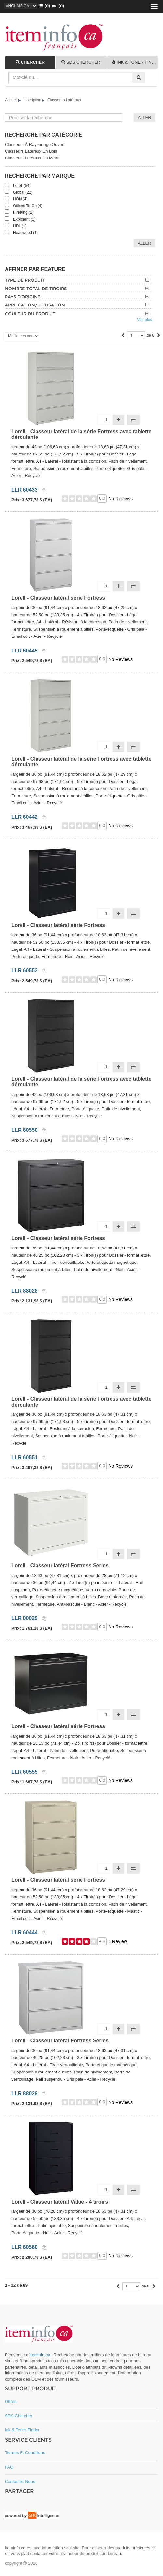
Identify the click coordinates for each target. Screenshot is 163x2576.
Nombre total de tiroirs (36, 288)
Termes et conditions (25, 2452)
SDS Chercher (18, 2415)
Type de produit (25, 280)
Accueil (11, 100)
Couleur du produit (30, 313)
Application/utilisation (35, 304)
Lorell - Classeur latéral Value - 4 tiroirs (59, 2201)
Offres (10, 2401)
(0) (57, 5)
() (43, 5)
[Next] (158, 335)
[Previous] (122, 335)
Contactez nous (20, 2481)
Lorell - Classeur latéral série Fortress (58, 598)
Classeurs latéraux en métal (32, 158)
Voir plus (144, 319)
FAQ (9, 2467)
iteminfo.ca (40, 2355)
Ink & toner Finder (22, 2429)
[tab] (30, 62)
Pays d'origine (22, 296)
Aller (144, 243)
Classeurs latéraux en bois (31, 151)
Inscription (32, 100)
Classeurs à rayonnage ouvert (35, 144)
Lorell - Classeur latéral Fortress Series (60, 1565)
